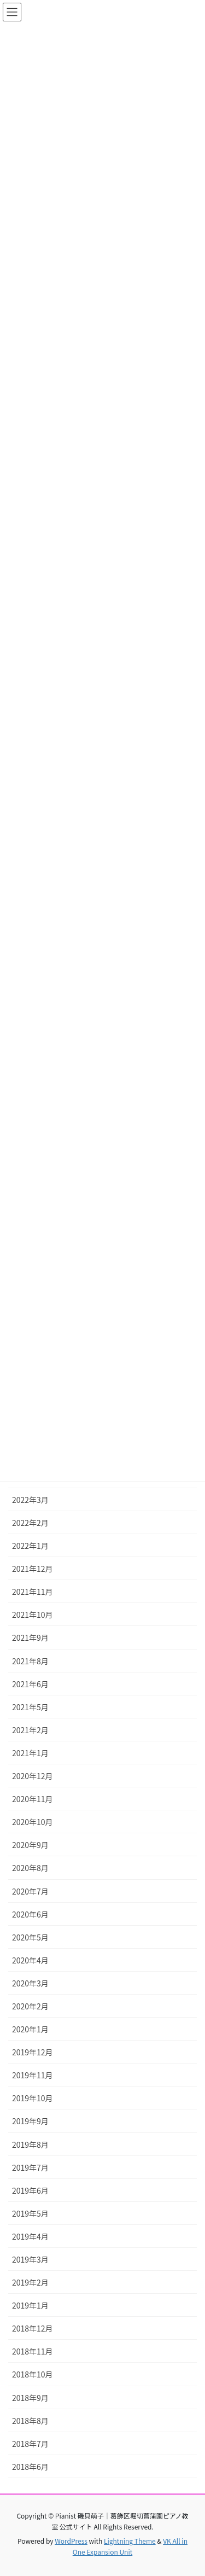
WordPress (71, 2540)
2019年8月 (30, 2144)
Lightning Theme (130, 2540)
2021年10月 (32, 1614)
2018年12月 (32, 2328)
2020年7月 (30, 1891)
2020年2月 (30, 2006)
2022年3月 (30, 1499)
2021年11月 (32, 1591)
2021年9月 (30, 1637)
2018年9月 (30, 2397)
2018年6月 (30, 2466)
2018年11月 (32, 2351)
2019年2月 (30, 2282)
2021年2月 (30, 1729)
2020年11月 (32, 1798)
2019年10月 (32, 2098)
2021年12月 (32, 1568)
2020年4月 (30, 1960)
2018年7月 (30, 2443)
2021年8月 (30, 1661)
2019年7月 (30, 2167)
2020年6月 (30, 1914)
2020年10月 (32, 1821)
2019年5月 (30, 2213)
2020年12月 (32, 1775)
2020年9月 (30, 1844)
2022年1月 (30, 1545)
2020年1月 (30, 2029)
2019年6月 (30, 2190)
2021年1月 (30, 1752)
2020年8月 (30, 1867)
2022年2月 (30, 1522)
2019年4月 (30, 2236)
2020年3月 (30, 1983)
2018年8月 (30, 2420)
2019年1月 (30, 2305)
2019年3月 (30, 2259)
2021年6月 (30, 1684)
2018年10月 (32, 2374)
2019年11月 (32, 2075)
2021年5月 (30, 1706)
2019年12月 (32, 2052)
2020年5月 (30, 1937)
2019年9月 (30, 2120)
